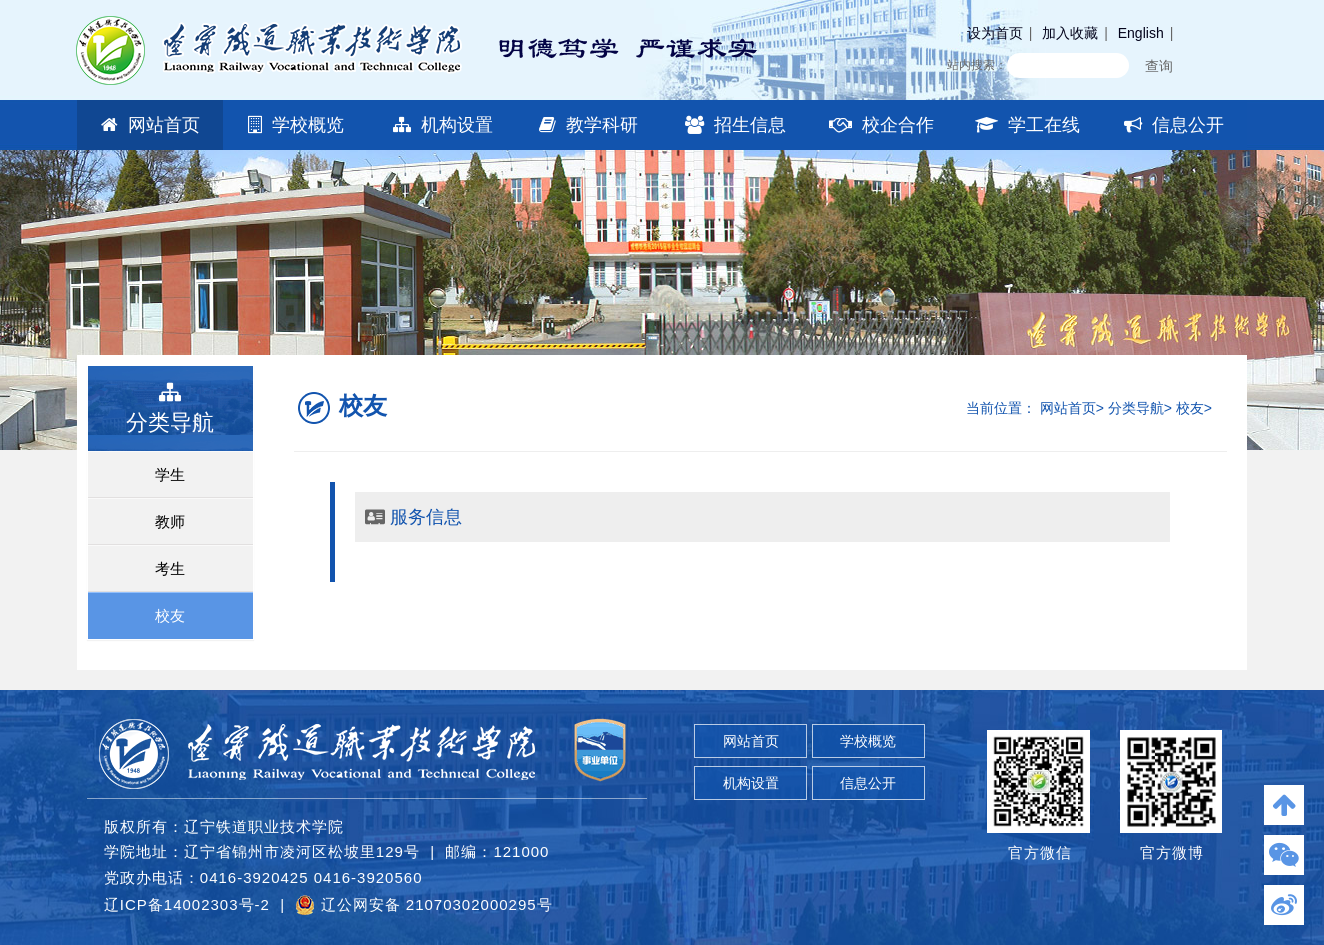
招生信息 (735, 125)
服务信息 (426, 517)
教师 (170, 521)
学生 (170, 474)
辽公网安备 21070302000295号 (423, 905)
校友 (170, 615)
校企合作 (881, 125)
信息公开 (1174, 125)
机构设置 (443, 125)
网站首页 (150, 125)
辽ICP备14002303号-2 (187, 904)
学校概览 (296, 125)
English (1141, 33)
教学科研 (588, 125)
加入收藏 (1070, 33)
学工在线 (1027, 125)
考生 (170, 568)
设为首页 (995, 33)
